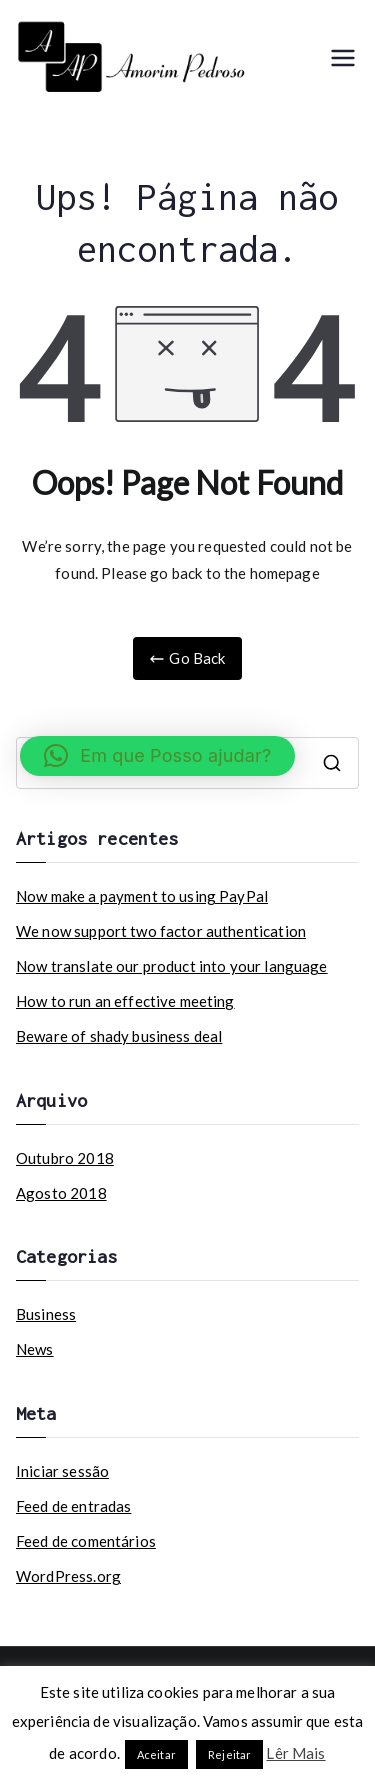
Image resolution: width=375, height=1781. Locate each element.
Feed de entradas (73, 1506)
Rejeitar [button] (229, 1754)
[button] (157, 756)
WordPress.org (68, 1576)
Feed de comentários (86, 1541)
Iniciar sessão (62, 1471)
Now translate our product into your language (172, 966)
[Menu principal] (343, 58)
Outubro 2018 (65, 1158)
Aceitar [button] (156, 1754)
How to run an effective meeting (125, 1001)
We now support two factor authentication (161, 931)
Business (46, 1314)
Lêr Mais (295, 1753)
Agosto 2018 (61, 1193)
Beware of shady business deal (119, 1036)
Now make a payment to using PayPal (142, 896)
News (35, 1349)
